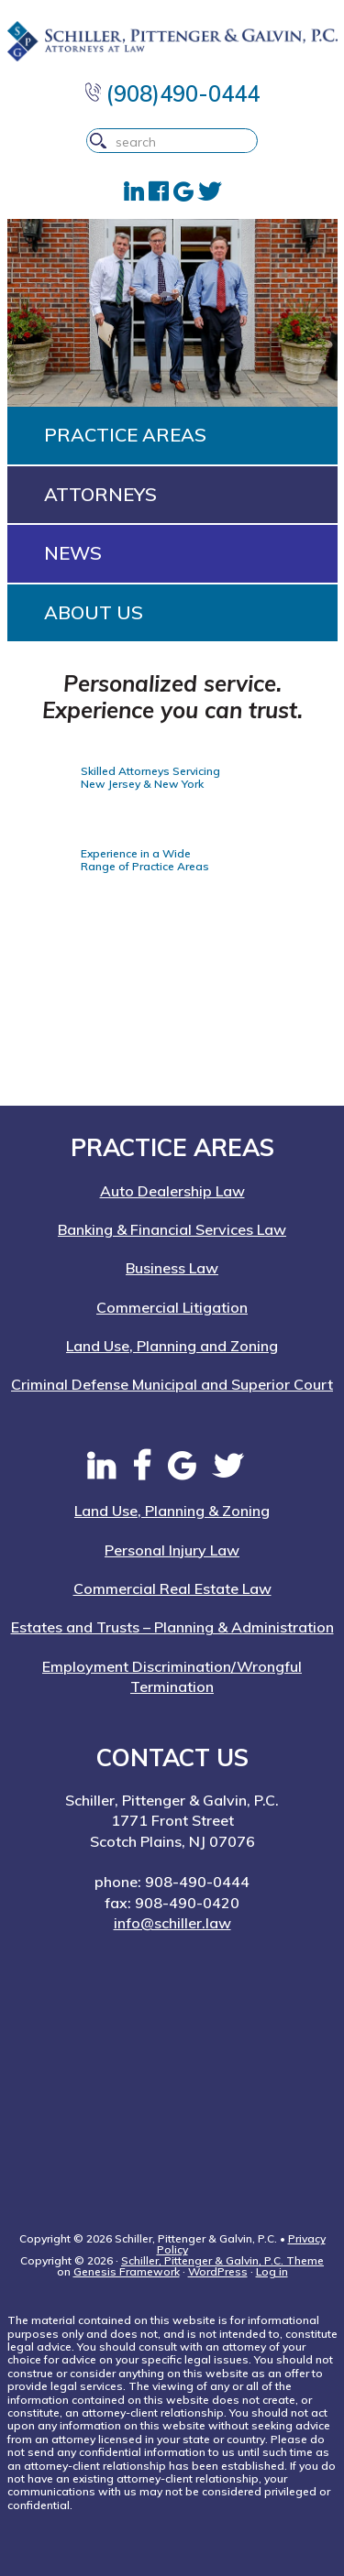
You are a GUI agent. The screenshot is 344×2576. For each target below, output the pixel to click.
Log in (272, 2271)
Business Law (172, 1268)
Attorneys (100, 494)
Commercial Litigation (172, 1307)
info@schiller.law (172, 1923)
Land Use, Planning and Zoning (172, 1346)
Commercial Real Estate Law (172, 1588)
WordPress (218, 2271)
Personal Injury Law (172, 1550)
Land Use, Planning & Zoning (172, 1510)
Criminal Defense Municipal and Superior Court (172, 1384)
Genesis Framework (126, 2271)
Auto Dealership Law (172, 1191)
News (73, 552)
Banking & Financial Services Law (172, 1229)
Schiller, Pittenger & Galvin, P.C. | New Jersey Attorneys (172, 41)
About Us (93, 612)
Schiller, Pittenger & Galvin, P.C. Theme (222, 2260)
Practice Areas (125, 434)
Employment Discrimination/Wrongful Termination (172, 1676)
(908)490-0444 (172, 93)
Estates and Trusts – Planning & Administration (172, 1627)
